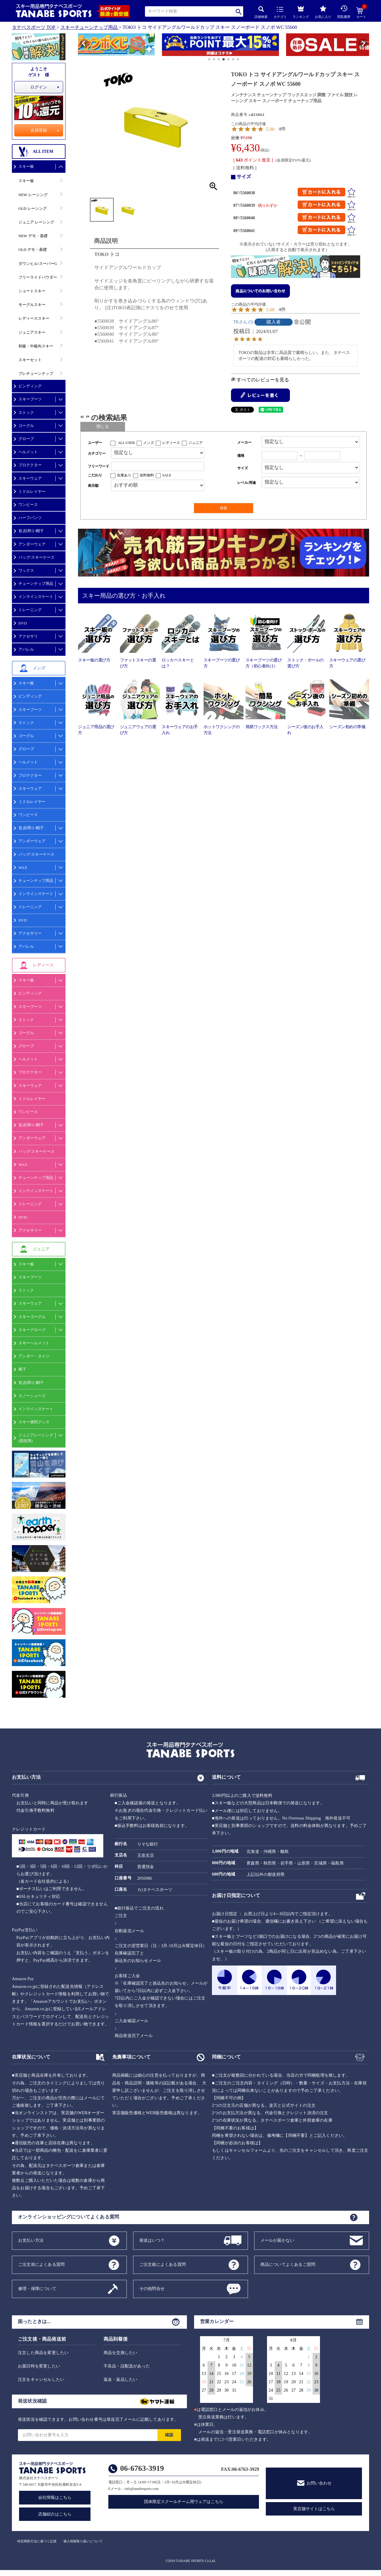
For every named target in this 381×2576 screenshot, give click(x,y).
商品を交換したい (121, 2352)
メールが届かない (277, 2240)
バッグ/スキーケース (36, 557)
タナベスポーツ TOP (33, 27)
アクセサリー (30, 933)
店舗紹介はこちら (54, 2514)
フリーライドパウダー (37, 277)
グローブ (26, 438)
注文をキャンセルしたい (41, 2379)
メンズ (148, 443)
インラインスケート (35, 596)
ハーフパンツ (30, 517)
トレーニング (30, 610)
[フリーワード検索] (157, 466)
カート (361, 12)
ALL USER (126, 443)
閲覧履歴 (343, 11)
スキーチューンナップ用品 (89, 27)
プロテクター (30, 465)
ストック (26, 412)
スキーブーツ (30, 399)
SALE (166, 475)
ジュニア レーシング (36, 222)
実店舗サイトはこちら (314, 2509)
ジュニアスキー (32, 332)
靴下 (22, 1369)
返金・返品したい (121, 2379)
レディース (171, 443)
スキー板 (26, 166)
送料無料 (147, 475)
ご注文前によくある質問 (41, 2264)
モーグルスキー (32, 304)
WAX (22, 867)
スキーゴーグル (32, 1317)
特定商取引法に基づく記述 (37, 2541)
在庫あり (124, 475)
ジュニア (195, 443)
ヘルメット (28, 452)
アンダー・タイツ (33, 1356)
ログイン (38, 87)
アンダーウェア (32, 544)
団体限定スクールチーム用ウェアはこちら (183, 2501)
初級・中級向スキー (35, 346)
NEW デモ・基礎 (33, 236)
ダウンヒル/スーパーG (37, 263)
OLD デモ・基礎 (32, 249)
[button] (81, 45)
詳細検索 (261, 12)
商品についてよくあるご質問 (288, 2264)
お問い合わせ (319, 2483)
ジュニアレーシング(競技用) (35, 1438)
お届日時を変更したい (39, 2366)
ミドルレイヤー (32, 491)
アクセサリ (28, 636)
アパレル (26, 649)
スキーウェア (30, 478)
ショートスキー (32, 291)
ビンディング (30, 386)
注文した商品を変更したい (43, 2352)
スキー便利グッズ (33, 1422)
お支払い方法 (30, 2240)
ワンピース (28, 504)
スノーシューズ (32, 1395)
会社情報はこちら (54, 2497)
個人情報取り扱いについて (83, 2541)
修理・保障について (37, 2288)
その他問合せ (152, 2288)
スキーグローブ (32, 1330)
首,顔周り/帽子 (31, 531)
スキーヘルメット (33, 1343)
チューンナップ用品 (35, 583)
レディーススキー (33, 318)
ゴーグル (26, 425)
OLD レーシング (32, 208)
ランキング (301, 11)
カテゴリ (280, 12)
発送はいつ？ (152, 2240)
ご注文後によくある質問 (162, 2264)
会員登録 (38, 130)
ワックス (26, 570)
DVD (22, 623)
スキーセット (30, 360)
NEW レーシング (33, 194)
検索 (238, 11)
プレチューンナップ (35, 373)
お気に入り (323, 11)
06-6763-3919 (142, 2468)
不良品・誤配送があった (127, 2366)
